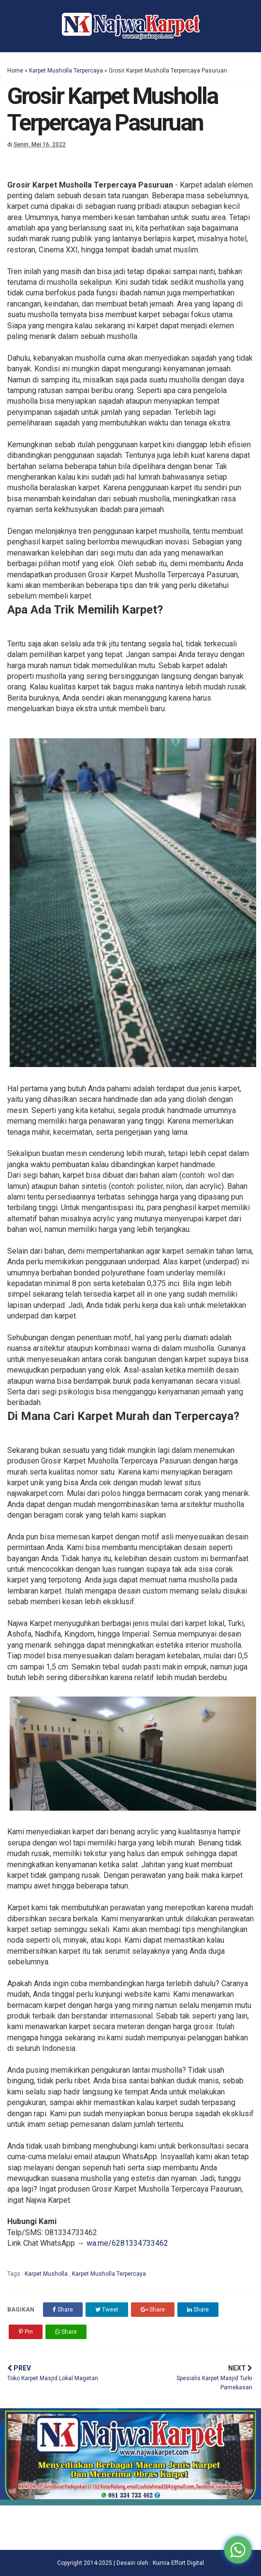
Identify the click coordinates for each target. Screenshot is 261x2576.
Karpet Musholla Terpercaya (66, 70)
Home (15, 70)
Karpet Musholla (47, 2273)
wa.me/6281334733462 (127, 2243)
